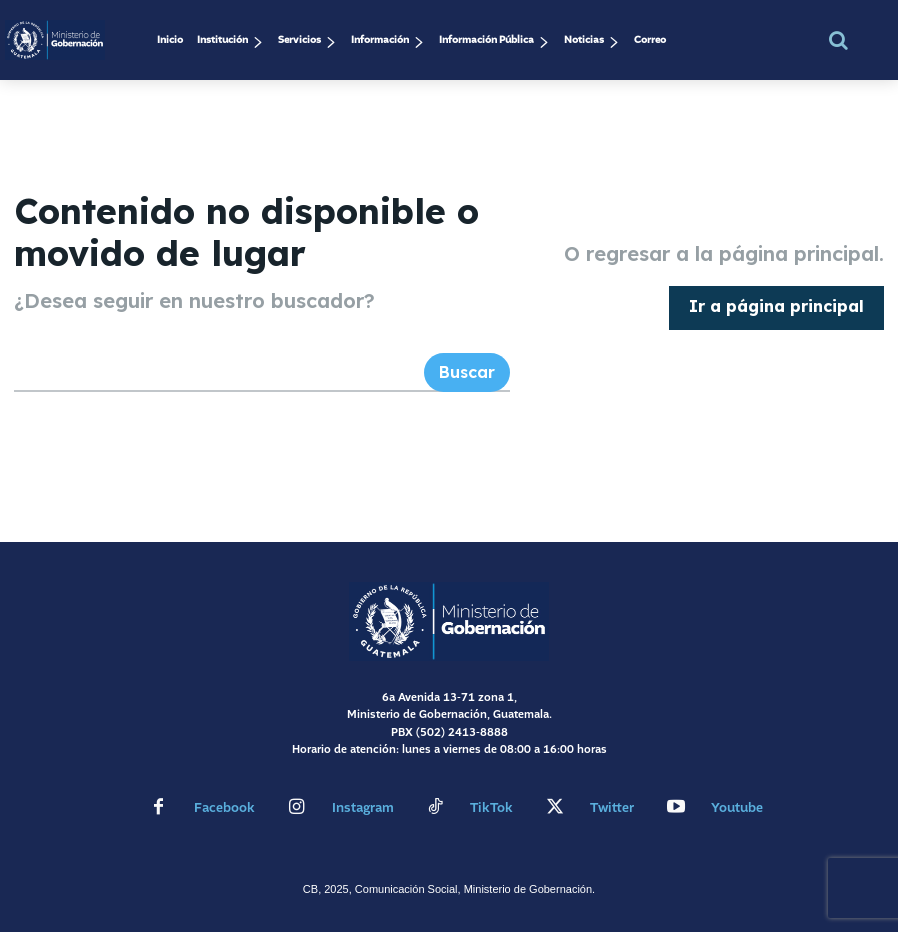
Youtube (737, 807)
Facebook (224, 807)
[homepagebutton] (776, 307)
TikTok (491, 807)
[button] (838, 40)
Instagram (363, 807)
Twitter (612, 807)
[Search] (467, 371)
